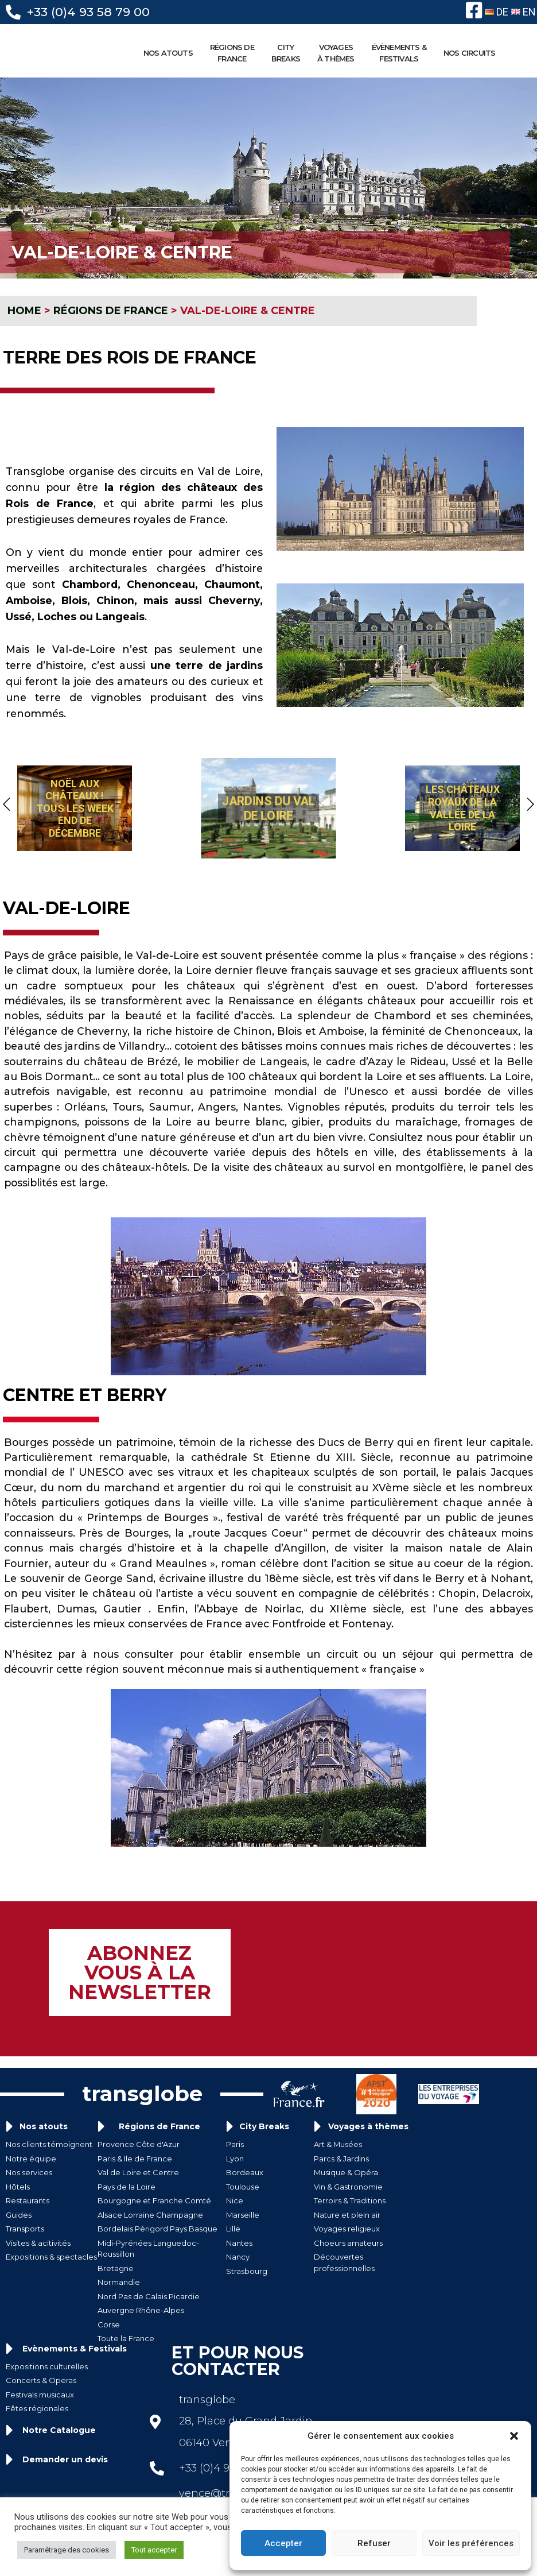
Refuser (374, 2543)
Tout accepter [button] (154, 2550)
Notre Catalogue (59, 2426)
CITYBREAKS (288, 52)
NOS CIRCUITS (472, 53)
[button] (514, 2436)
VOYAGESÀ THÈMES (338, 52)
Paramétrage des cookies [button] (66, 2550)
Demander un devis (65, 2455)
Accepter (283, 2543)
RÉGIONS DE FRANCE (235, 52)
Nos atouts (44, 2123)
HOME (24, 312)
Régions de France (159, 2123)
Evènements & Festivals (74, 2344)
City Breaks (264, 2123)
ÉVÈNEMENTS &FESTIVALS (402, 52)
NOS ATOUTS (171, 53)
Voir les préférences (471, 2543)
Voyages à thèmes (368, 2123)
